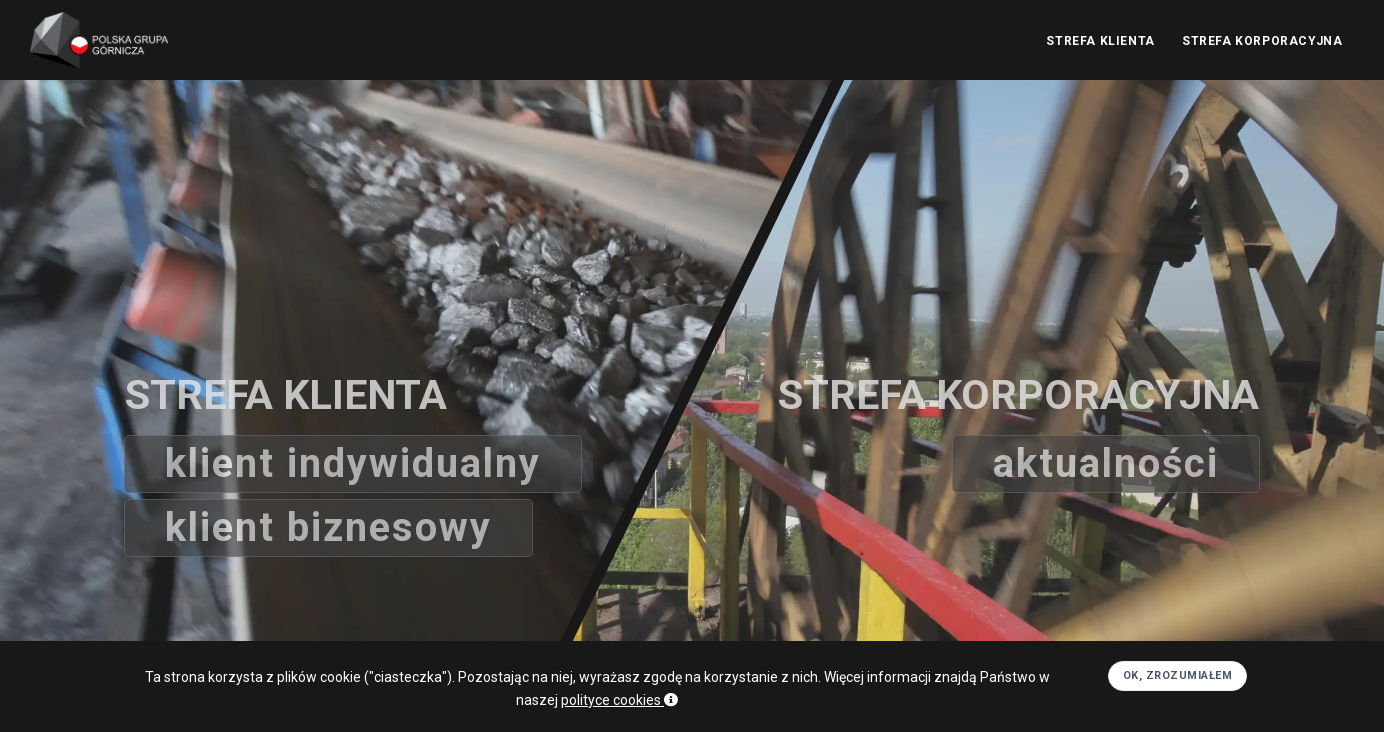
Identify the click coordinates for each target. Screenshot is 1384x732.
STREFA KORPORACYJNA (1262, 41)
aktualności (1104, 463)
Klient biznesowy (329, 527)
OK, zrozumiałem (1178, 701)
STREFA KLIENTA (1099, 41)
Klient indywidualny (354, 463)
